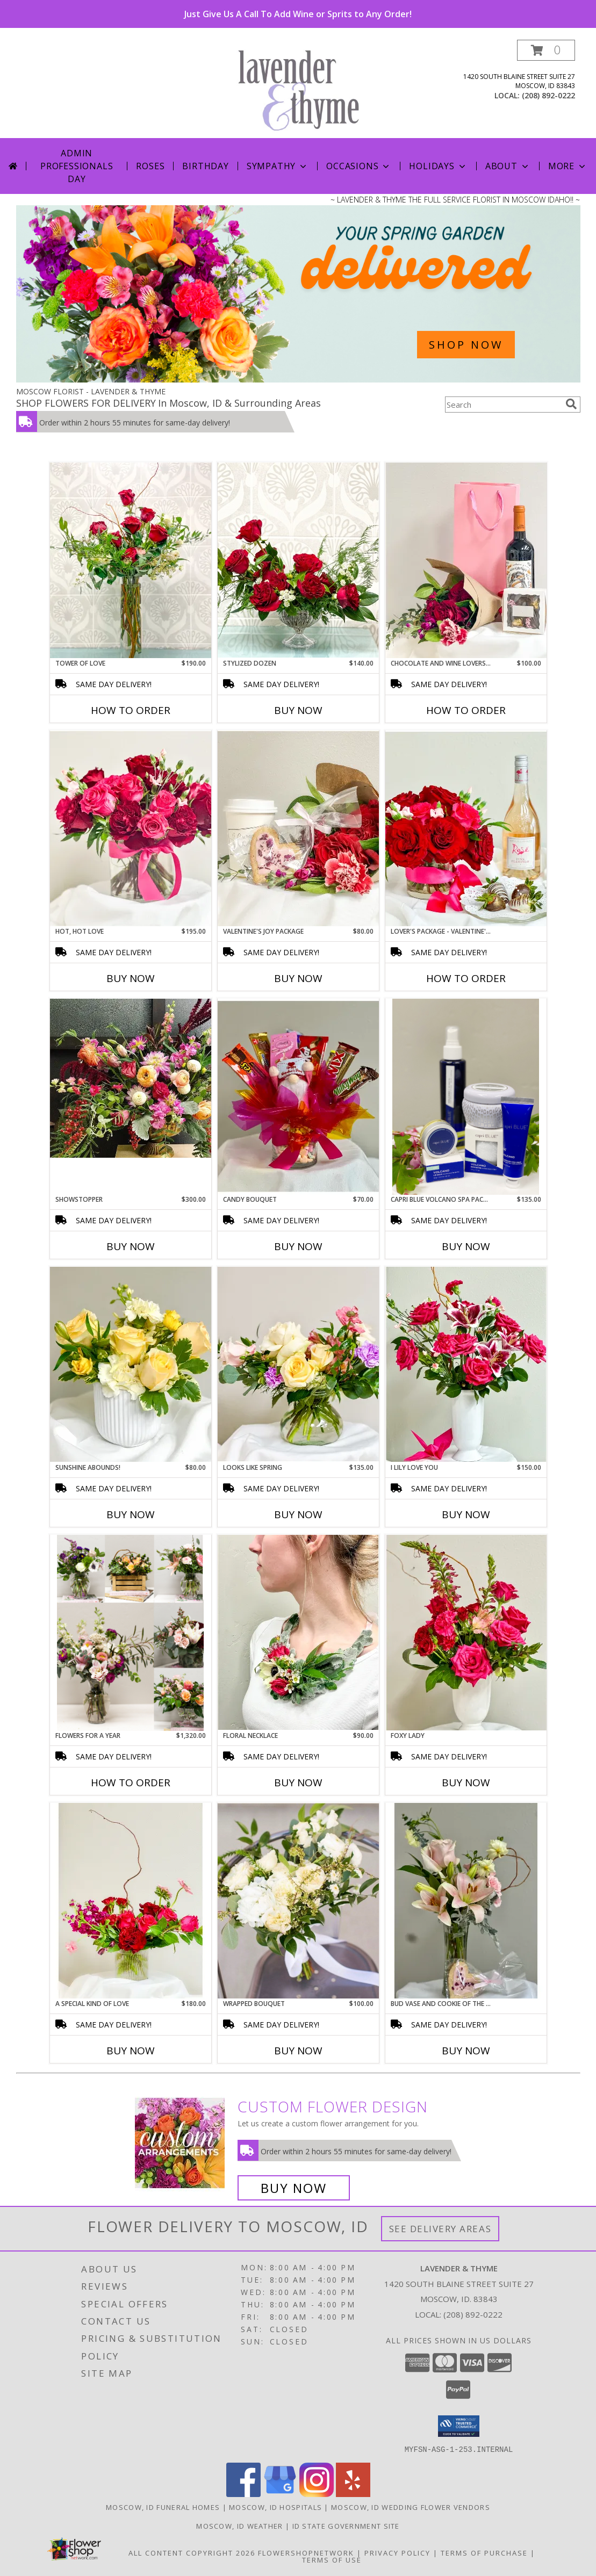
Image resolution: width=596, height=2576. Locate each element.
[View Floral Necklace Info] (298, 1632)
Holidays (438, 166)
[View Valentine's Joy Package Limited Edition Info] (298, 828)
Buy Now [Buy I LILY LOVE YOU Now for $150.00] (466, 1514)
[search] (571, 404)
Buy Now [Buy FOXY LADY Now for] (466, 1783)
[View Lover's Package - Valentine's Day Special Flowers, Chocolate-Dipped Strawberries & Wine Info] (466, 828)
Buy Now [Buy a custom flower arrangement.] (294, 2188)
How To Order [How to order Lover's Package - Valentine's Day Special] (466, 978)
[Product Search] (503, 404)
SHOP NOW (466, 344)
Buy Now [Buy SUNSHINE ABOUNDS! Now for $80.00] (130, 1514)
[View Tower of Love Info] (130, 560)
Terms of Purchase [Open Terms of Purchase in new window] (484, 2552)
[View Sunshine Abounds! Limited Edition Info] (130, 1364)
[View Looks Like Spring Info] (298, 1364)
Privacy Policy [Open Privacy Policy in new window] (397, 2552)
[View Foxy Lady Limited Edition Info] (466, 1632)
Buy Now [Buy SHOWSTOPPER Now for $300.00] (130, 1246)
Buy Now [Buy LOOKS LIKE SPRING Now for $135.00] (298, 1514)
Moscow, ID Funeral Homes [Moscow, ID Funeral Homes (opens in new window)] (163, 2507)
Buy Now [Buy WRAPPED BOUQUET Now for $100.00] (298, 2051)
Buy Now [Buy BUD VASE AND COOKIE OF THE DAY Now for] (466, 2051)
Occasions (358, 166)
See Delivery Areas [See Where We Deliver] (440, 2229)
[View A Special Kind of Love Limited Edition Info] (130, 1900)
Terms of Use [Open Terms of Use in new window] (332, 2559)
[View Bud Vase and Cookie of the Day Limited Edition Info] (466, 1900)
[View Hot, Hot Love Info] (130, 828)
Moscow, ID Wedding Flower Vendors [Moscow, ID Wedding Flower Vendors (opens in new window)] (410, 2507)
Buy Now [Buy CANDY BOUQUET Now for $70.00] (298, 1246)
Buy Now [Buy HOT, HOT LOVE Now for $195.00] (130, 978)
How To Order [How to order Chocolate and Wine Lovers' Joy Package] (466, 710)
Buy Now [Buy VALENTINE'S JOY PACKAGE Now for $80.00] (298, 978)
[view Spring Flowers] (298, 379)
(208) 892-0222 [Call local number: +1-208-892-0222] (548, 95)
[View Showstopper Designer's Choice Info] (130, 1078)
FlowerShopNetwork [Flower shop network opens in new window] (306, 2552)
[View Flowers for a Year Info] (130, 1633)
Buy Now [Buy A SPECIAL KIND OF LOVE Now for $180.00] (130, 2051)
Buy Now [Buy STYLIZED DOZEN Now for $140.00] (298, 710)
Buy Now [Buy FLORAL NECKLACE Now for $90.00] (298, 1783)
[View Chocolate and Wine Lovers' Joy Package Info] (466, 560)
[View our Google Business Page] (280, 2493)
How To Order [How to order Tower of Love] (130, 710)
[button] (546, 50)
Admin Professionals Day (76, 166)
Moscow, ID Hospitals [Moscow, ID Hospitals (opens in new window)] (275, 2507)
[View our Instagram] (316, 2493)
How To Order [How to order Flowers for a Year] (130, 1783)
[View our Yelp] (353, 2493)
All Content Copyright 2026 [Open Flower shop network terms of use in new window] (191, 2552)
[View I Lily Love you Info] (466, 1364)
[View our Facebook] (243, 2493)
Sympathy (277, 166)
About (507, 166)
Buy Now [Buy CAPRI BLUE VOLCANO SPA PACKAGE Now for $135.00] (466, 1246)
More (567, 166)
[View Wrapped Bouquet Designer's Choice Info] (298, 1900)
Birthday (205, 166)
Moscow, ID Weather (239, 2525)
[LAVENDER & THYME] (302, 89)
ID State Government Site (346, 2525)
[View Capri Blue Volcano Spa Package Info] (466, 1097)
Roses (150, 166)
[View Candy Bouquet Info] (298, 1096)
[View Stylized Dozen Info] (298, 560)
